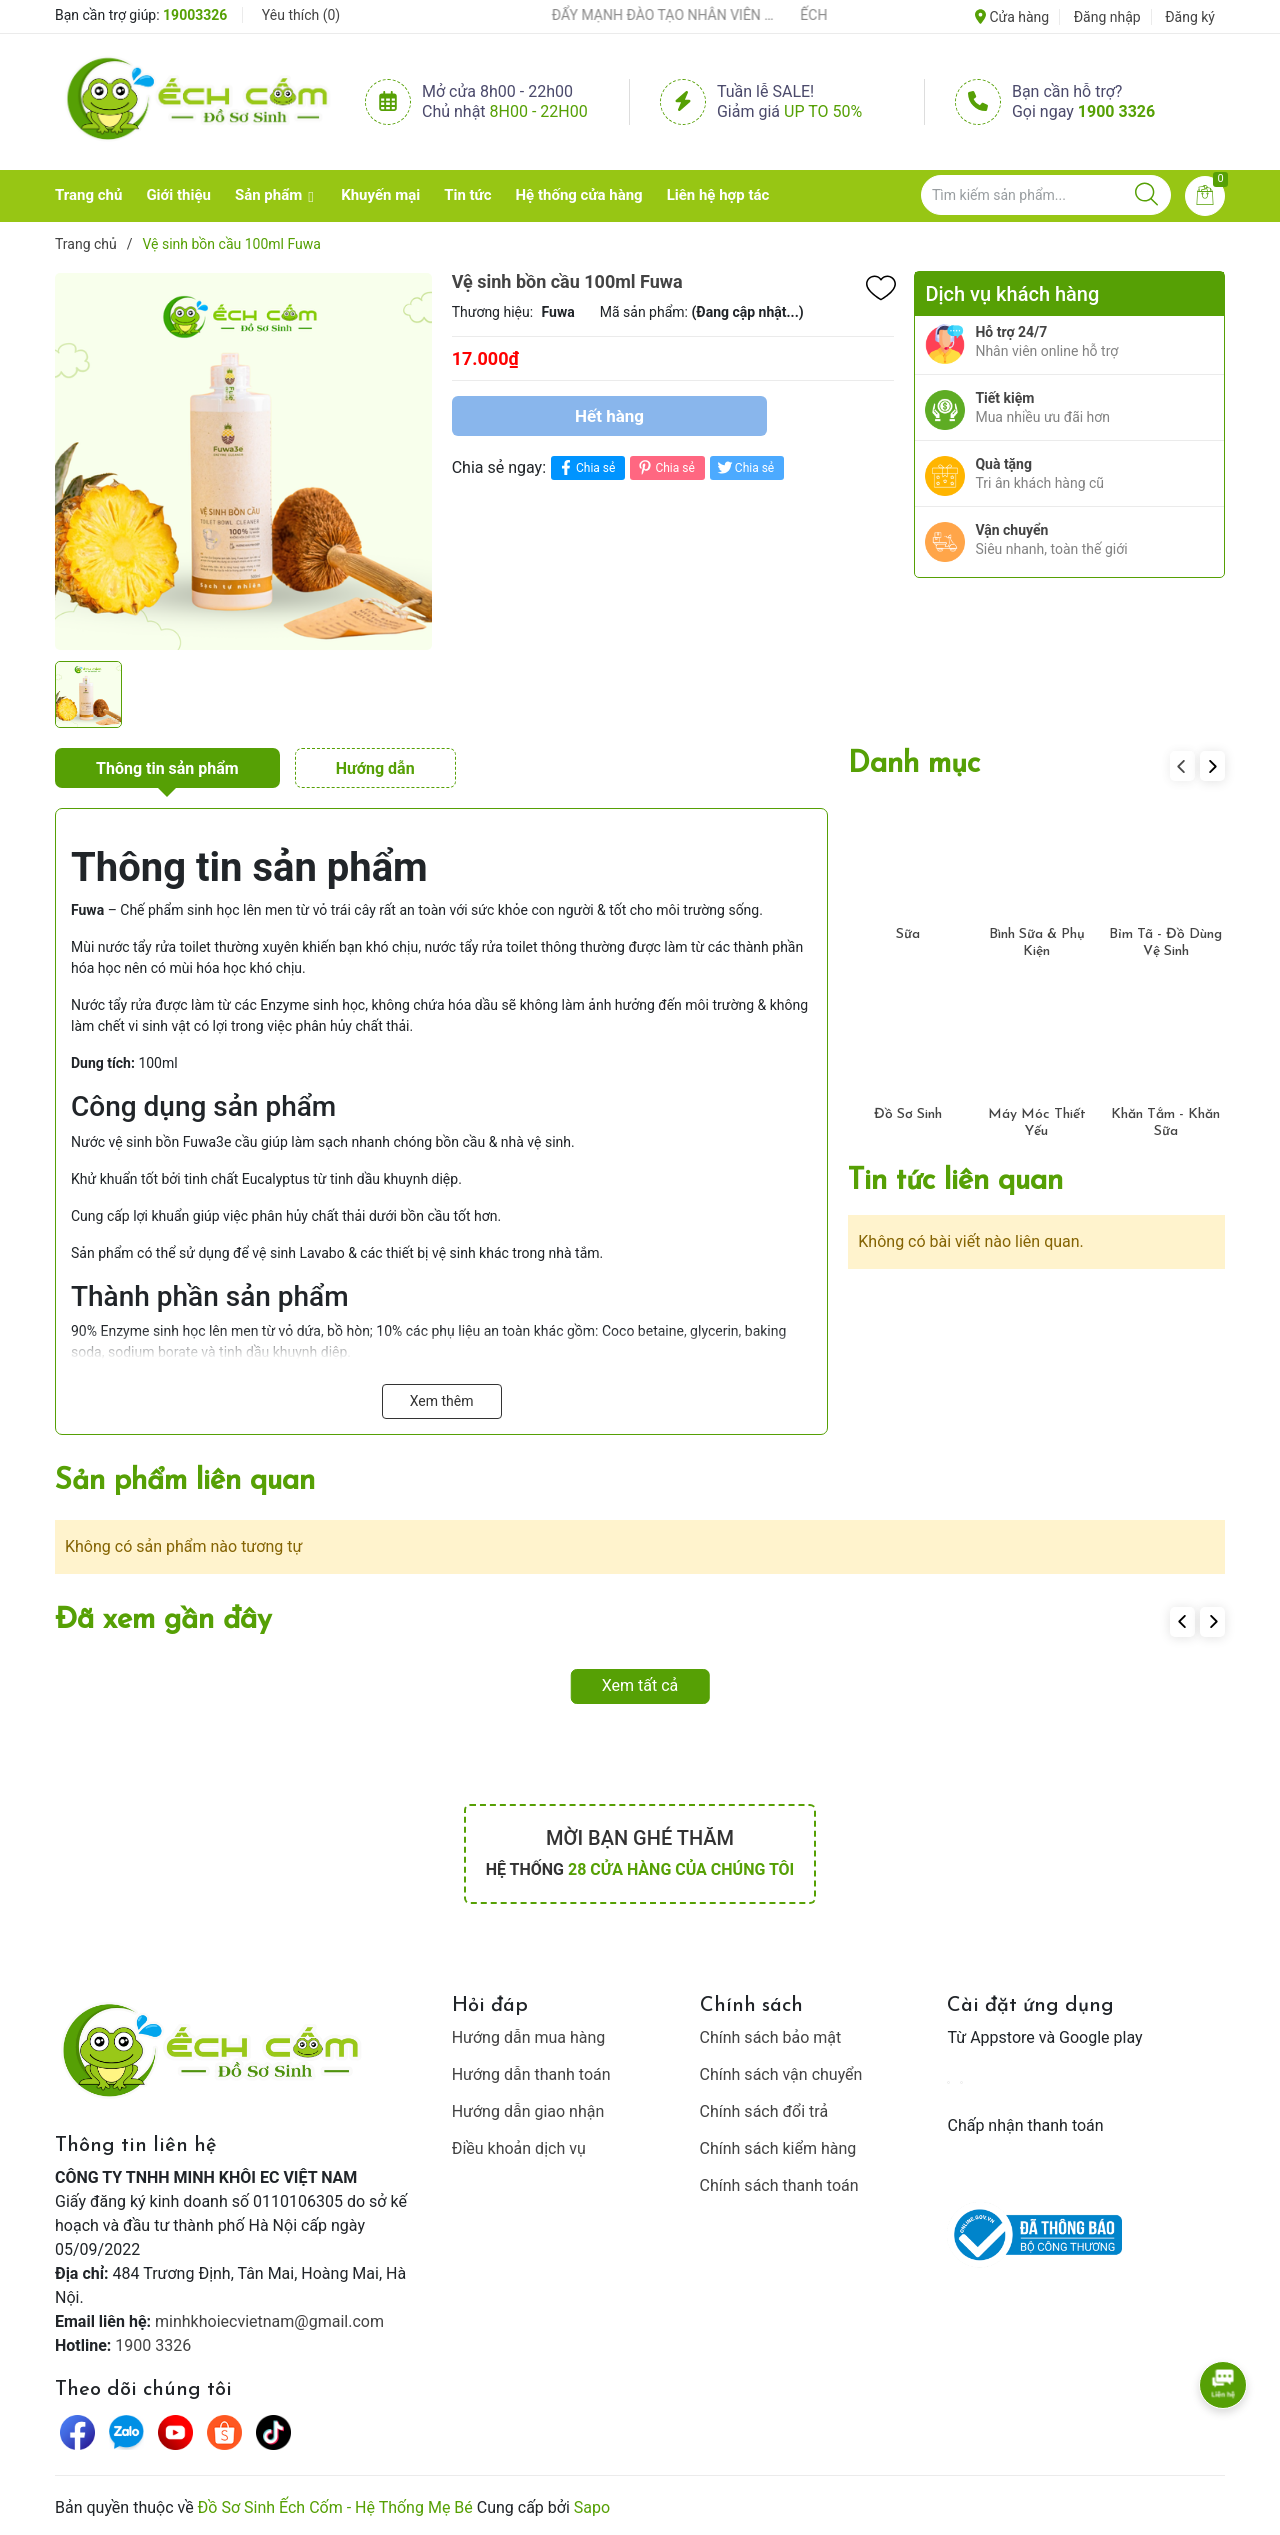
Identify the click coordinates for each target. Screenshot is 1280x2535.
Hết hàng (609, 416)
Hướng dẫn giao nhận (528, 2111)
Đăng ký (1190, 17)
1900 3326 (1116, 111)
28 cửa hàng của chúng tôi (681, 1869)
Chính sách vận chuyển (781, 2074)
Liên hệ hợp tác (718, 195)
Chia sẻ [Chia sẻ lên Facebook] (585, 467)
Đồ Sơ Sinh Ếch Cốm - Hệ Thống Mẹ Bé (335, 2507)
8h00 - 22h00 (539, 111)
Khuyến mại (380, 195)
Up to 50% (823, 111)
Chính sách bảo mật (771, 2037)
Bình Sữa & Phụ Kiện (1037, 943)
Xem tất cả (640, 1685)
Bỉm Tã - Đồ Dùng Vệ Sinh (1165, 943)
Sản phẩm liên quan (185, 1481)
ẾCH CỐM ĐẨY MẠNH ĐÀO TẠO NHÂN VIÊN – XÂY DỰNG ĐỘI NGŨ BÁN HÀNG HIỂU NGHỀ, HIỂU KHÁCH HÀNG (642, 15)
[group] (243, 461)
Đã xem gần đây (163, 1620)
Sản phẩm (268, 195)
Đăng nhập (1107, 17)
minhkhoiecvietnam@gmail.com (269, 2321)
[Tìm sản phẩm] (1046, 195)
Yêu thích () (301, 15)
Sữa (908, 934)
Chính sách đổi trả (764, 2111)
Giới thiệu (178, 195)
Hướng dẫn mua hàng (529, 2037)
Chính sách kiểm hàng (778, 2148)
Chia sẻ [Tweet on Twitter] (744, 467)
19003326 (195, 15)
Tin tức (467, 195)
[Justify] (1146, 195)
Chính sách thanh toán (779, 2185)
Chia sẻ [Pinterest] (664, 467)
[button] (1212, 766)
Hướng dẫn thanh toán (531, 2074)
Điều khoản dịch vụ (519, 2148)
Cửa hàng (1012, 17)
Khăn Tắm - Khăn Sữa (1165, 1123)
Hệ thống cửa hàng (579, 195)
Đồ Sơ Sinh (908, 1114)
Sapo (592, 2507)
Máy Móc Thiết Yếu (1037, 1123)
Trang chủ (88, 195)
